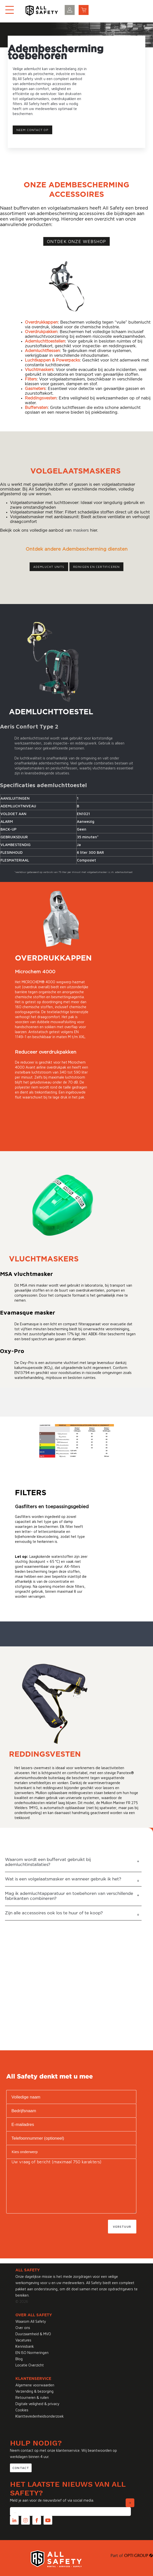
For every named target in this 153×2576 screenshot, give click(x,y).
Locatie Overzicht (29, 2365)
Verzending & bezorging (34, 2391)
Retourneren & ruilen (32, 2397)
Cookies (21, 2410)
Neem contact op (32, 130)
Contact (20, 2468)
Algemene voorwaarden (34, 2385)
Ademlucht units (48, 567)
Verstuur (122, 2226)
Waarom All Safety (30, 2321)
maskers (81, 530)
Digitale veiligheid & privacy (37, 2404)
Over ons (22, 2328)
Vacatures (23, 2340)
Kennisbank (24, 2346)
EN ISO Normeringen (32, 2352)
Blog (19, 2359)
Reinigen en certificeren (96, 567)
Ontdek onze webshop (76, 241)
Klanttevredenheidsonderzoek (39, 2416)
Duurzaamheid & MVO (33, 2334)
